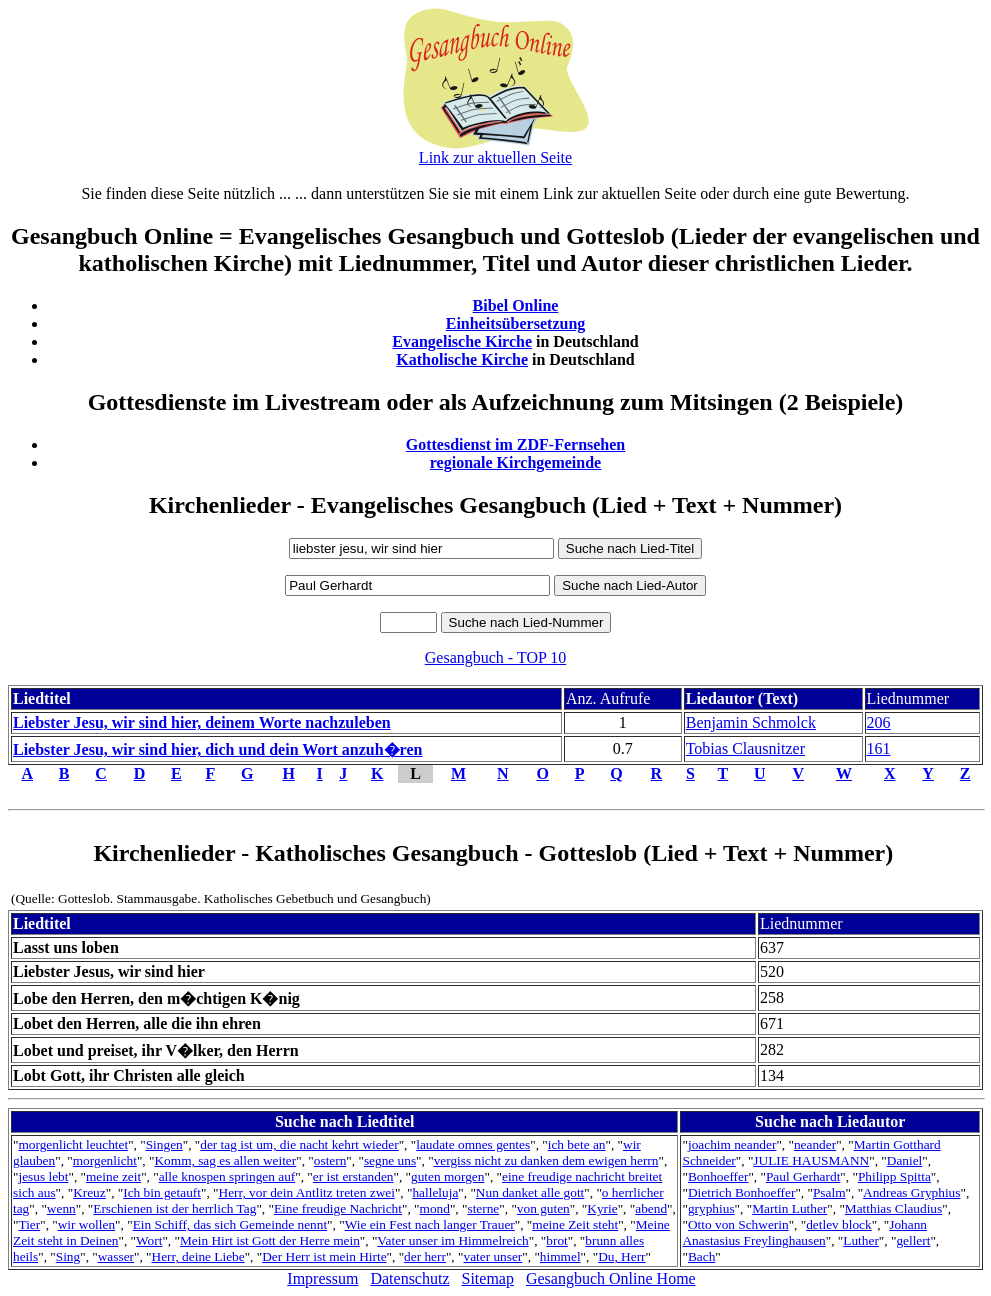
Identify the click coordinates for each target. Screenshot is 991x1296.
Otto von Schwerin (738, 1224)
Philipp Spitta (894, 1176)
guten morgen (447, 1176)
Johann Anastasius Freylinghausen (804, 1232)
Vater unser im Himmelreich (452, 1240)
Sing (68, 1256)
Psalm (829, 1192)
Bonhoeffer (718, 1176)
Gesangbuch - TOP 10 (495, 657)
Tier (29, 1224)
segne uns (390, 1160)
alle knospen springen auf (227, 1176)
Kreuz (89, 1192)
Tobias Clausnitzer (745, 748)
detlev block (839, 1224)
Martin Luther (789, 1208)
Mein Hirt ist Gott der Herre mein (270, 1240)
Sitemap (488, 1278)
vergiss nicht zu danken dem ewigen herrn (546, 1160)
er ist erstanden (353, 1176)
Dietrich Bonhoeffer (741, 1192)
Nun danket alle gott (530, 1192)
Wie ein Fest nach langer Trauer (430, 1224)
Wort (149, 1240)
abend (651, 1208)
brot (556, 1240)
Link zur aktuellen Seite (495, 157)
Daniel (905, 1160)
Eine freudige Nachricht (338, 1208)
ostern (330, 1160)
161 (879, 748)
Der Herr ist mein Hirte (324, 1256)
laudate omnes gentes (473, 1144)
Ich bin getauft (162, 1192)
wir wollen (86, 1224)
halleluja (435, 1192)
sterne (483, 1208)
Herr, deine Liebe (198, 1256)
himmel (560, 1256)
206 (879, 722)
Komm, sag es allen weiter (225, 1160)
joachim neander (732, 1144)
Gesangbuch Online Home (611, 1278)
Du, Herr (621, 1256)
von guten (543, 1208)
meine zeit (113, 1176)
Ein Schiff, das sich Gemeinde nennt (230, 1224)
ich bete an (577, 1144)
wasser (116, 1256)
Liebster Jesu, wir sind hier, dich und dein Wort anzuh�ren (217, 749)
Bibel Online (516, 305)
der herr (425, 1256)
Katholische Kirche (462, 359)
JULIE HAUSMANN (811, 1160)
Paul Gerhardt (803, 1176)
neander (815, 1144)
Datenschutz (409, 1278)
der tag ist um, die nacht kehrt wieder (299, 1144)
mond (435, 1208)
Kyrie (602, 1208)
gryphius (711, 1208)
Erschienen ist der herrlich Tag (174, 1208)
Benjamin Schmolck (751, 722)
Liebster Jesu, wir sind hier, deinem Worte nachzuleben (202, 722)
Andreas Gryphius (911, 1192)
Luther (861, 1240)
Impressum (322, 1278)
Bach (701, 1256)
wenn (61, 1208)
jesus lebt (43, 1176)
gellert (913, 1240)
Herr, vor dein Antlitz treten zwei (307, 1192)
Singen (164, 1144)
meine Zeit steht (575, 1224)
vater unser (492, 1256)
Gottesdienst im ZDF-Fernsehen (516, 444)
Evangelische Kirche (462, 341)
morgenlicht (105, 1160)
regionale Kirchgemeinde (515, 462)
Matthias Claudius (893, 1208)
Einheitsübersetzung (516, 323)
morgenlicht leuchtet (73, 1144)
